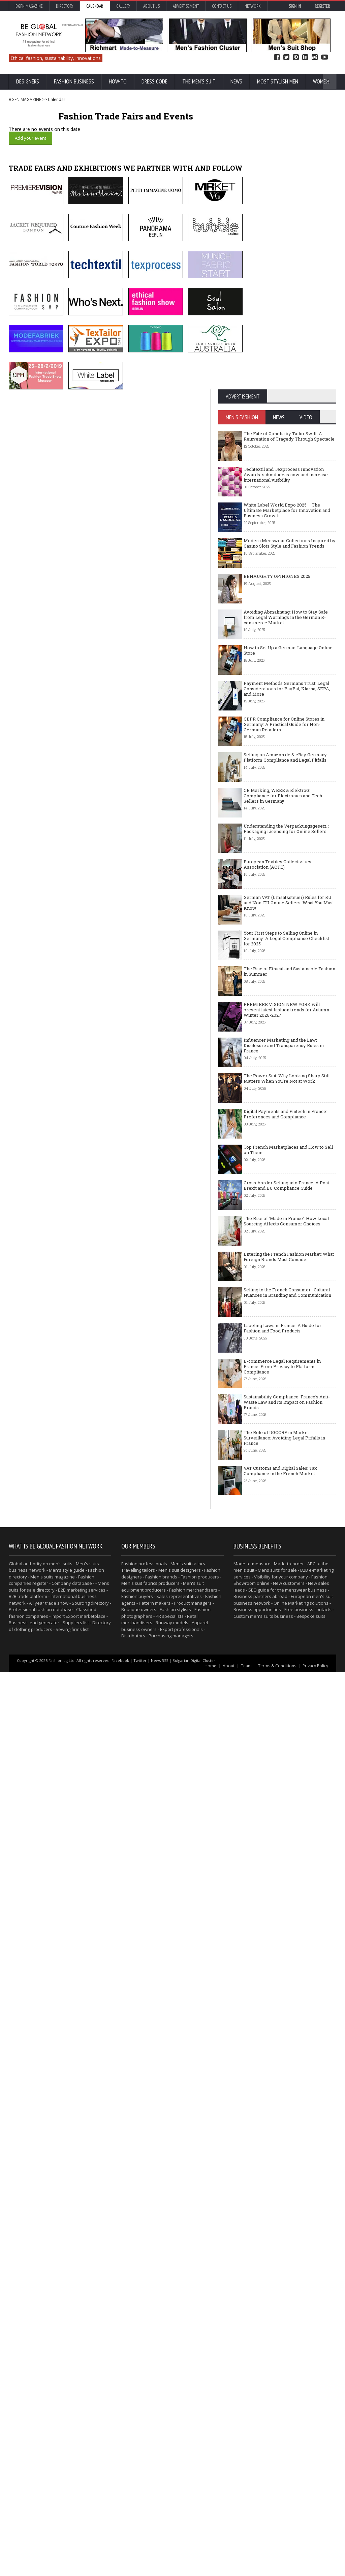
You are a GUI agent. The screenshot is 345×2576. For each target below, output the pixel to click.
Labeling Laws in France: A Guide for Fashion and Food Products (282, 1741)
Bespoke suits (310, 2520)
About (228, 2570)
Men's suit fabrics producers (150, 2487)
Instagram (315, 57)
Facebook (277, 57)
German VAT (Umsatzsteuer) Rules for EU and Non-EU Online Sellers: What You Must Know (289, 1316)
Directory (64, 6)
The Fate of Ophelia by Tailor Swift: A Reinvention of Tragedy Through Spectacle (289, 849)
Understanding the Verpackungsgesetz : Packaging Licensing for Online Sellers (286, 1242)
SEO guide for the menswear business (287, 2494)
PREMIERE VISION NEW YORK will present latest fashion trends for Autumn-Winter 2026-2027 (287, 1423)
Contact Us (221, 6)
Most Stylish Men (277, 81)
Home (210, 2570)
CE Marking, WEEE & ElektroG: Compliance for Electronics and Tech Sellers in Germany (283, 1208)
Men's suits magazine (52, 2481)
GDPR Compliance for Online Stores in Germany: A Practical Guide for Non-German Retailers (284, 1137)
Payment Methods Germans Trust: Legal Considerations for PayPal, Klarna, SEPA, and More (287, 1101)
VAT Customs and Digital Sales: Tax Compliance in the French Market (280, 1884)
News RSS (159, 2564)
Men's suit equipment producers (162, 2490)
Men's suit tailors (187, 2468)
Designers (27, 81)
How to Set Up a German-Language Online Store (288, 1063)
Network (253, 6)
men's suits (60, 2468)
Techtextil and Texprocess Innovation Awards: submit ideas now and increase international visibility (286, 887)
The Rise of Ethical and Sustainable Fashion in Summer (289, 1384)
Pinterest (296, 57)
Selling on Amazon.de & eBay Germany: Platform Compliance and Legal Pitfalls (286, 1170)
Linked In (305, 57)
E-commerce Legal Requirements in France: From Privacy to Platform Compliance (282, 1779)
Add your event (30, 138)
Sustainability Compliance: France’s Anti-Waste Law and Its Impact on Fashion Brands (287, 1815)
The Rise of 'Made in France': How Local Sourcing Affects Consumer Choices (286, 1634)
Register (322, 6)
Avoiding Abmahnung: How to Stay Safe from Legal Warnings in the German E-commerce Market (286, 1030)
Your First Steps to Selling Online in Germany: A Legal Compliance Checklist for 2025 (286, 1351)
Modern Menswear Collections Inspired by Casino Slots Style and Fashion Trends (290, 956)
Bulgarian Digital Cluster (193, 2564)
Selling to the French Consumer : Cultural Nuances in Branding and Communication (287, 1705)
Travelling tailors (138, 2474)
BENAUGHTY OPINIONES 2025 (277, 989)
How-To (118, 81)
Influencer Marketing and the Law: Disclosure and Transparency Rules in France (284, 1458)
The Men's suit (199, 81)
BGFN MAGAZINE (25, 99)
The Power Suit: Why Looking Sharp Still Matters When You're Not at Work (287, 1491)
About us (151, 6)
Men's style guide (67, 2474)
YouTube (324, 57)
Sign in (295, 6)
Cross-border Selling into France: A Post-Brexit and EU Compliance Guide (287, 1598)
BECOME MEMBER (313, 395)
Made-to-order (289, 2468)
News (236, 81)
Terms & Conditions (277, 2570)
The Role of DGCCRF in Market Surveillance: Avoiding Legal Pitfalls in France (284, 1851)
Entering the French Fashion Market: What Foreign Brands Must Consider (289, 1670)
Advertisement (186, 6)
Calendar (94, 6)
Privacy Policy (315, 2570)
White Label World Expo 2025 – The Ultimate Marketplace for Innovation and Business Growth (287, 923)
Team (246, 2570)
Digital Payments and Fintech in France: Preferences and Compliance (285, 1527)
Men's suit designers (179, 2474)
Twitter (286, 57)
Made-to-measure (252, 2468)
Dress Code (154, 81)
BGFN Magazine (29, 6)
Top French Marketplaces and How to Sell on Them (288, 1563)
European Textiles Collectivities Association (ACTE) (277, 1277)
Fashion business (74, 81)
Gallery (123, 6)
